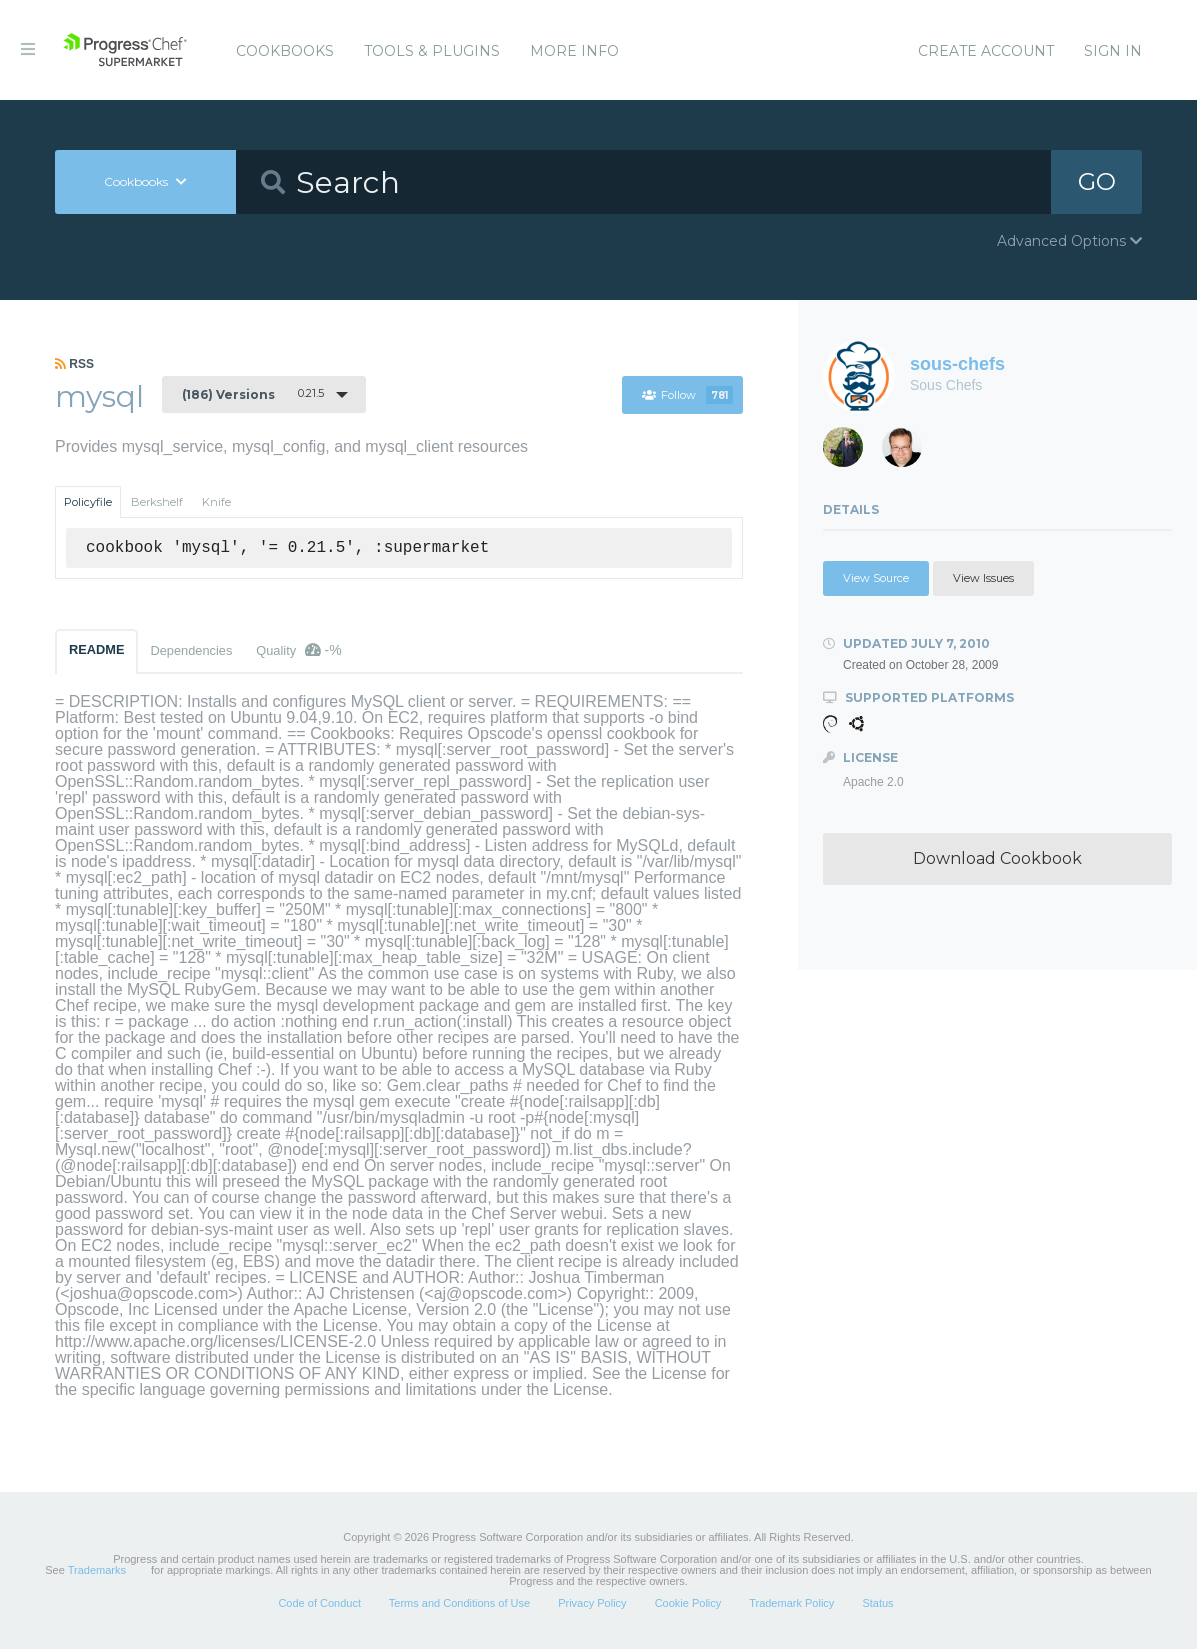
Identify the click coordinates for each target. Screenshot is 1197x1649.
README (96, 649)
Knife (216, 502)
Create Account (986, 51)
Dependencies (191, 650)
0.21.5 (253, 394)
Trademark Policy (791, 1603)
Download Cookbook (997, 858)
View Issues (983, 578)
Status (877, 1603)
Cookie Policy (688, 1603)
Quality (298, 650)
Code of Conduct (319, 1603)
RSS (74, 364)
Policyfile (88, 502)
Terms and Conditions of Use (459, 1603)
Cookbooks (285, 51)
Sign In (1113, 51)
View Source (876, 578)
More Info (574, 51)
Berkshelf (157, 502)
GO (1097, 181)
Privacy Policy (592, 1603)
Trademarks (97, 1570)
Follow (687, 395)
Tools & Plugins (432, 51)
